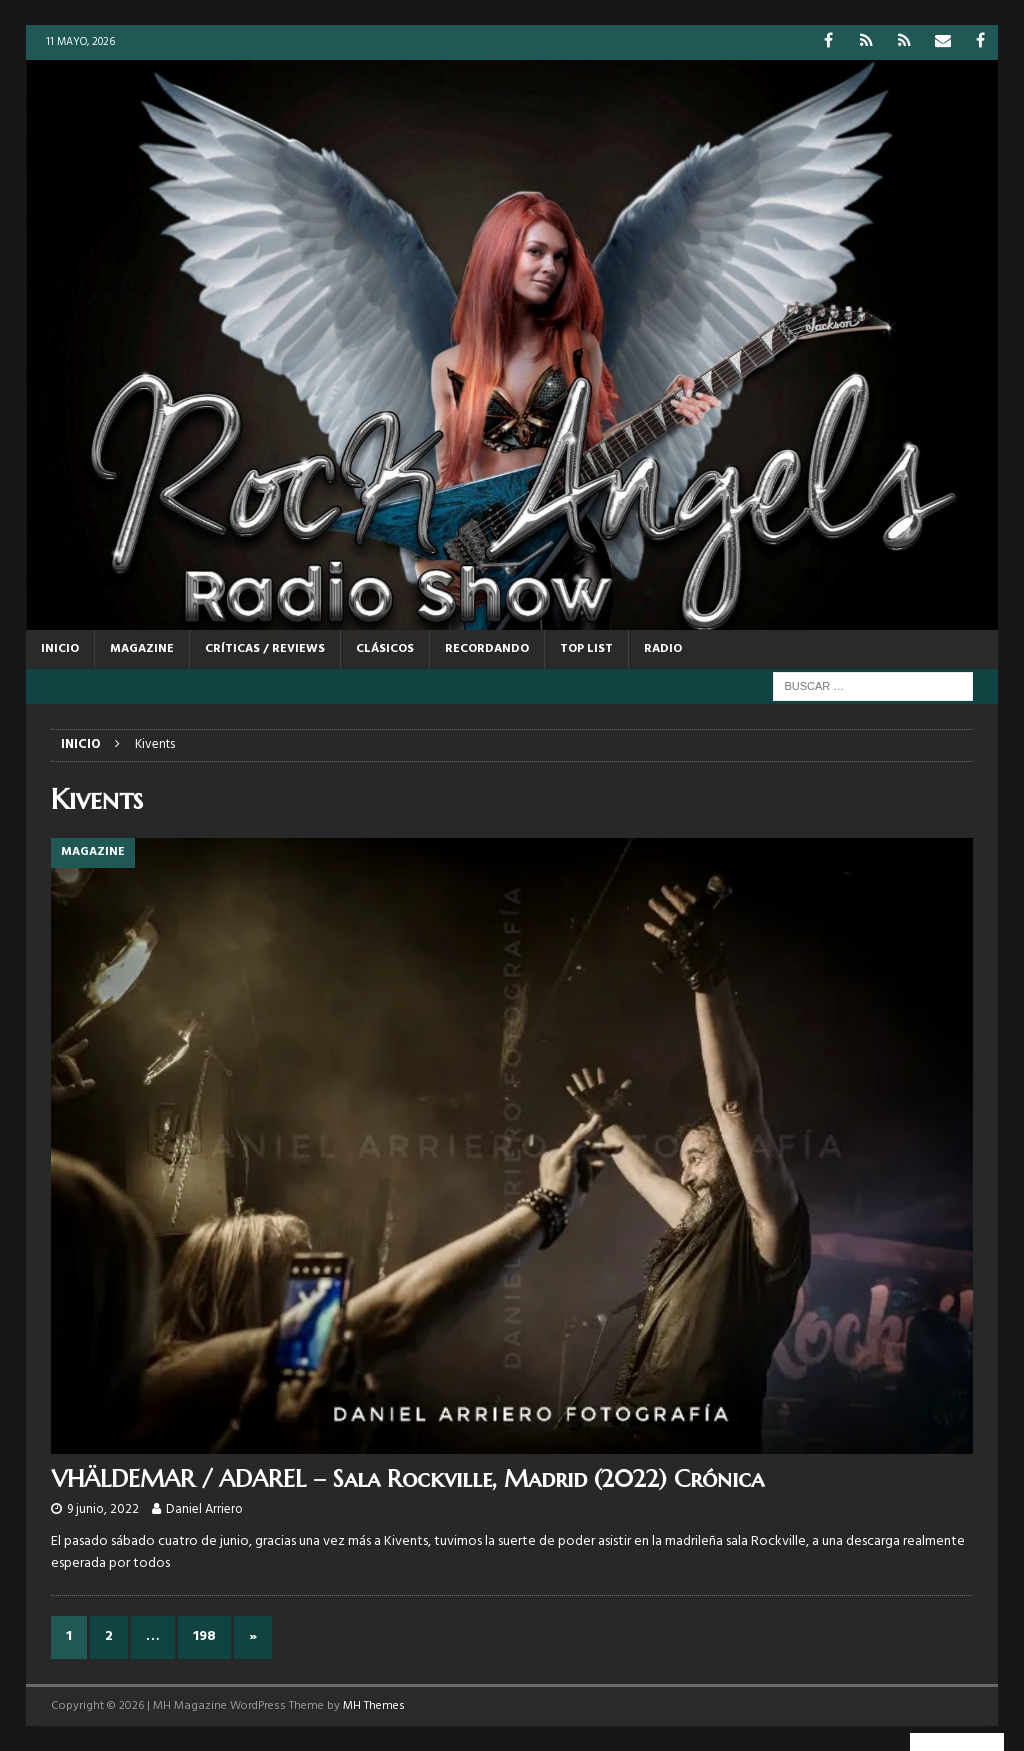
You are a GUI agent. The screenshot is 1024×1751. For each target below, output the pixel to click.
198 (204, 1636)
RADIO (663, 649)
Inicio (60, 649)
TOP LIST (586, 649)
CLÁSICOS (385, 649)
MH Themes (374, 1706)
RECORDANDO (487, 649)
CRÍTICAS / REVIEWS (265, 649)
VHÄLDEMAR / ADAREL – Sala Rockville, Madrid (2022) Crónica (407, 1479)
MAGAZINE (142, 649)
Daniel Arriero (204, 1509)
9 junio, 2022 (103, 1509)
